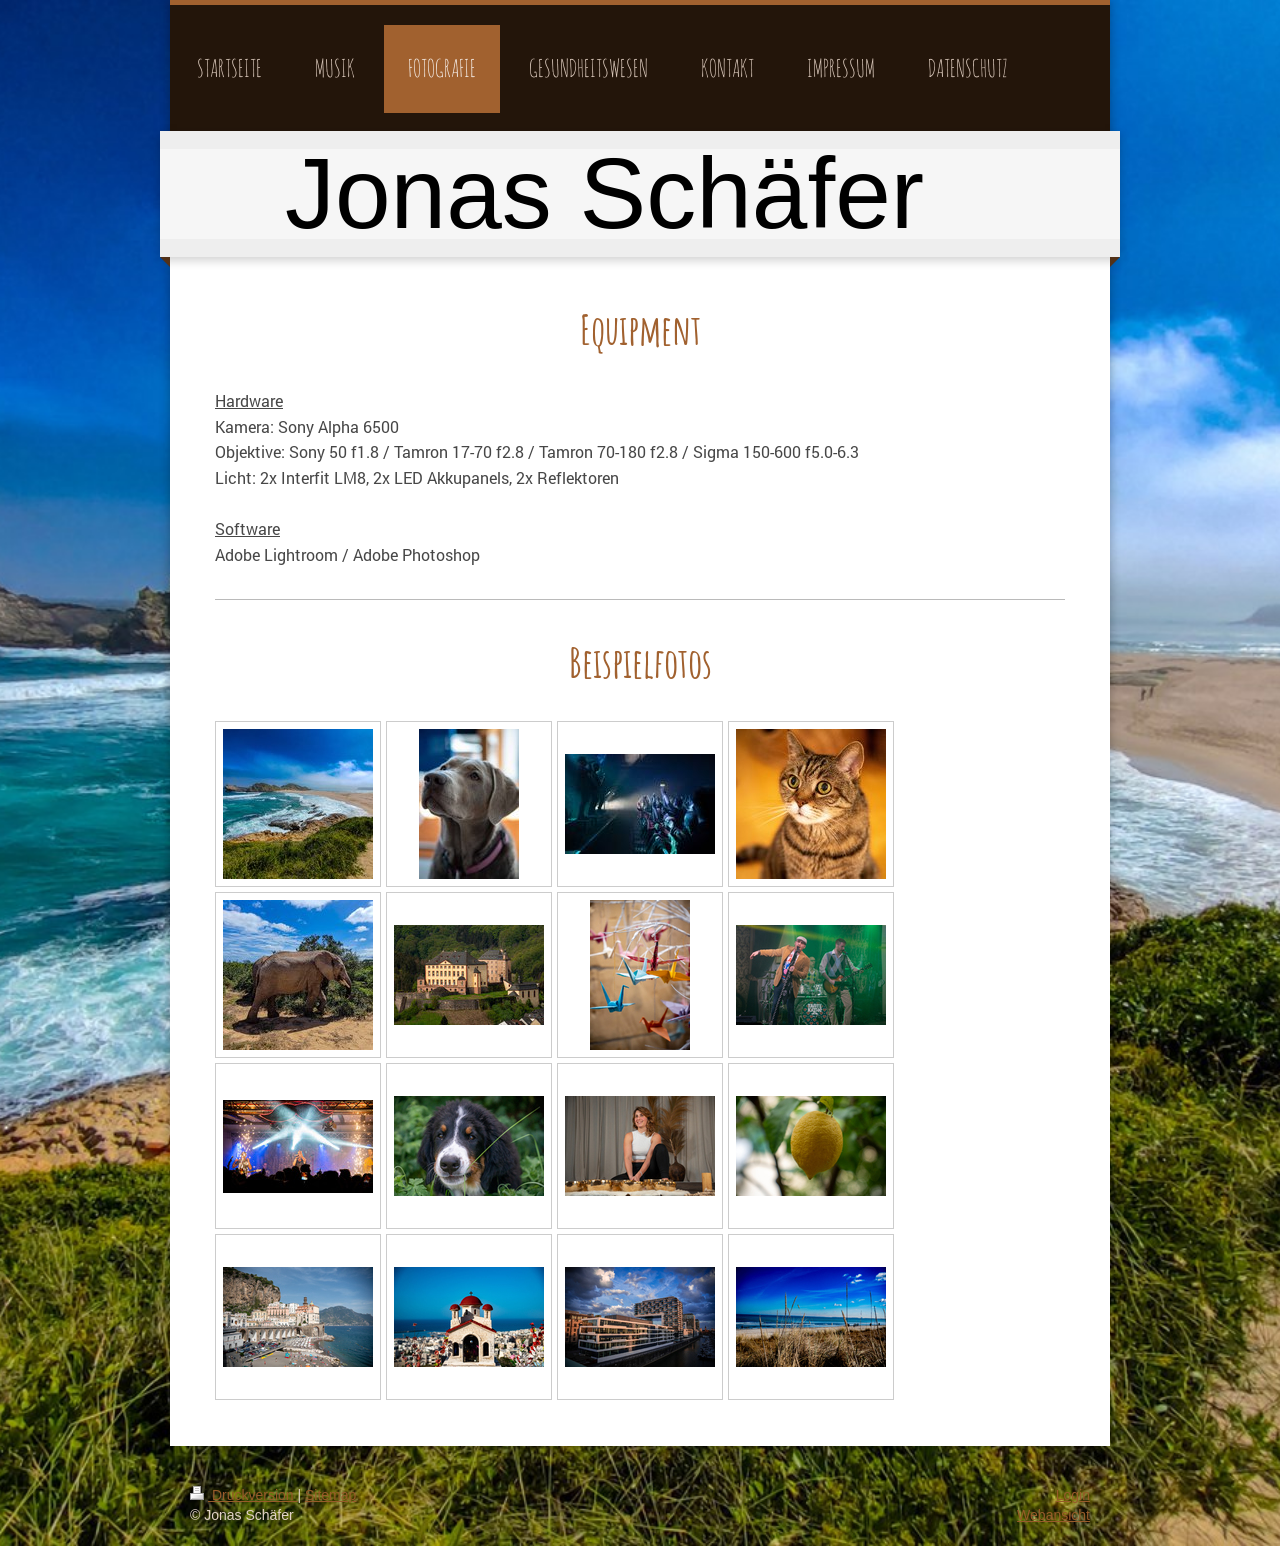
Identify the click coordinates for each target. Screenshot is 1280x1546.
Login (1073, 1495)
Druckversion (243, 1495)
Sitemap (330, 1495)
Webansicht (1053, 1515)
